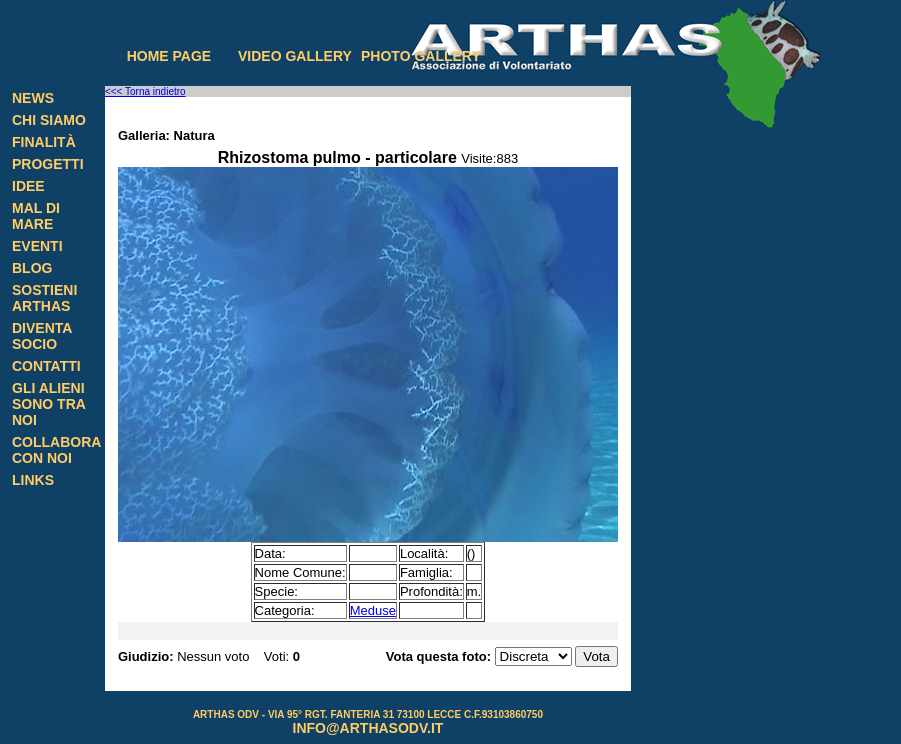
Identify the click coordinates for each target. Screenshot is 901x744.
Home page (169, 56)
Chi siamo (49, 120)
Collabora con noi (56, 450)
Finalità (44, 142)
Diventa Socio (42, 336)
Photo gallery (421, 56)
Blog (32, 268)
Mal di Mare (36, 216)
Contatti (46, 366)
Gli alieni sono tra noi (48, 404)
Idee (28, 186)
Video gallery (295, 56)
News (33, 98)
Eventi (37, 246)
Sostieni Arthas (44, 298)
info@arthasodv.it (368, 728)
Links (33, 480)
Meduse (373, 610)
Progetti (48, 164)
